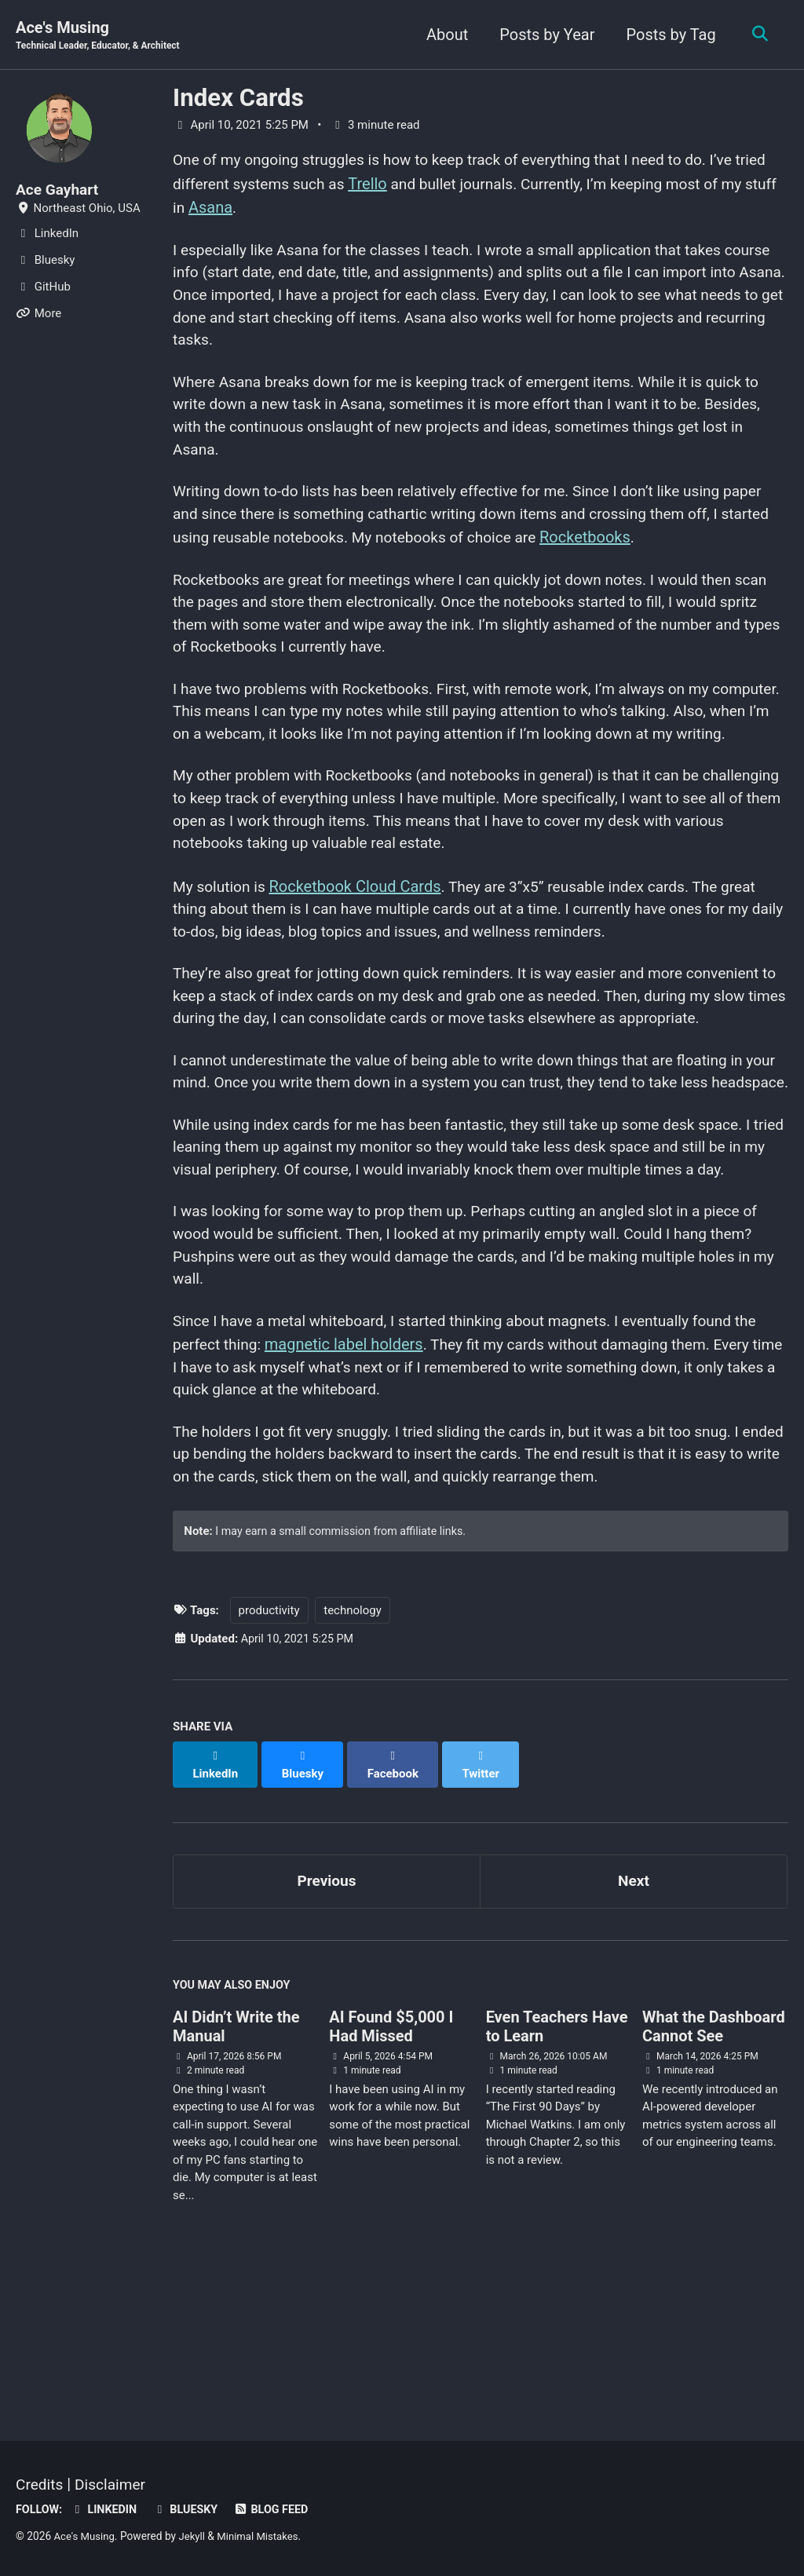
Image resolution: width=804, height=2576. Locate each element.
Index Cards (238, 98)
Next (633, 2020)
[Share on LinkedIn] (216, 1912)
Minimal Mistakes (263, 2536)
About (443, 34)
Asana (273, 208)
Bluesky (191, 2509)
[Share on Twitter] (486, 1912)
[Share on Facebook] (396, 1912)
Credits (40, 2484)
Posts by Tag (667, 34)
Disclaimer (114, 2484)
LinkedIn (106, 2509)
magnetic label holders (348, 1490)
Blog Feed (280, 2509)
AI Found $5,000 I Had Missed (391, 2169)
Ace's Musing (102, 36)
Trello (411, 185)
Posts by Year (543, 34)
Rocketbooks (656, 552)
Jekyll (195, 2536)
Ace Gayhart (59, 190)
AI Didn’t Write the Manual (236, 2169)
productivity (269, 1766)
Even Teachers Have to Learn (557, 2169)
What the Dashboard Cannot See (713, 2169)
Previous (327, 2020)
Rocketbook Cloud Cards (359, 940)
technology (352, 1766)
